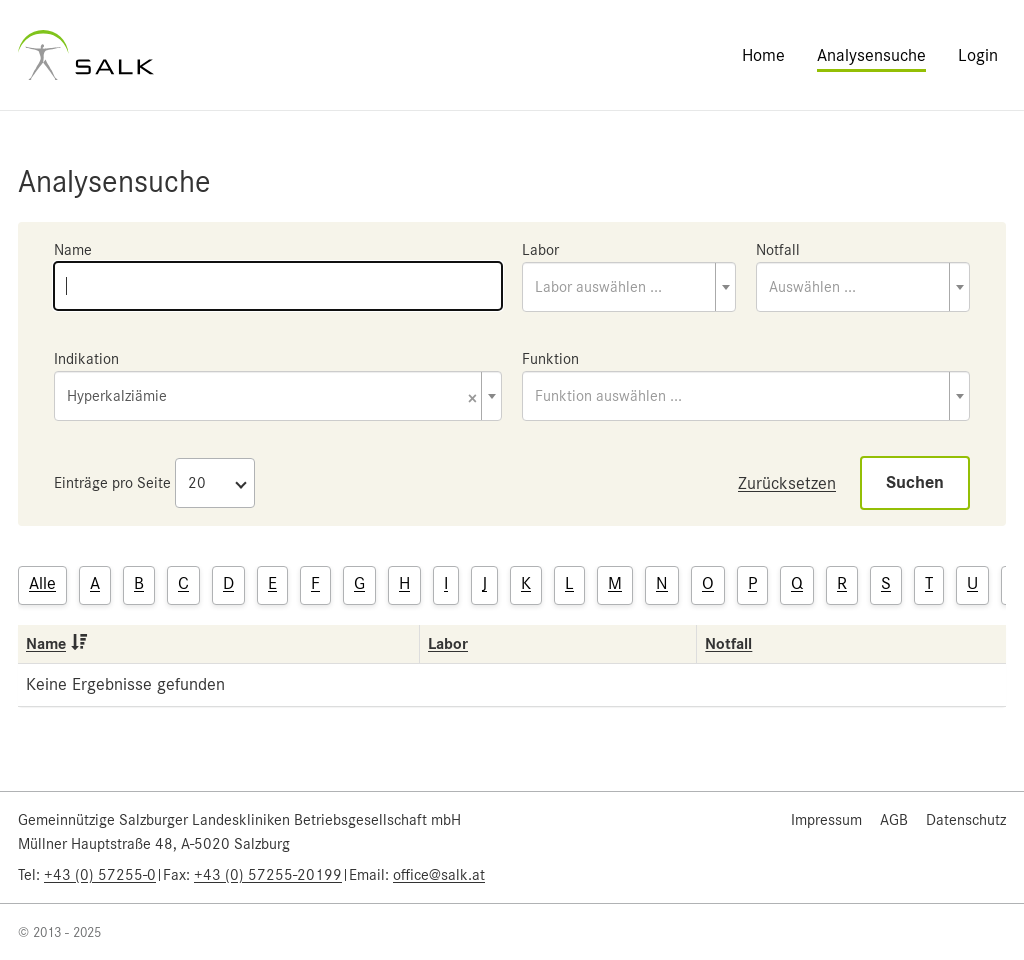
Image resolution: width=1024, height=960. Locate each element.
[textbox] (629, 287)
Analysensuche (871, 55)
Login (978, 55)
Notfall (778, 250)
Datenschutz (966, 820)
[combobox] (629, 287)
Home (763, 55)
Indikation (86, 359)
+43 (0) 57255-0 (100, 875)
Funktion (550, 359)
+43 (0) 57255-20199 (268, 875)
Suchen (915, 482)
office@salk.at (439, 875)
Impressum (826, 820)
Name (73, 250)
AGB (894, 820)
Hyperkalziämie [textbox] (272, 397)
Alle (42, 583)
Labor (540, 250)
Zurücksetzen (787, 483)
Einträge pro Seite (112, 483)
